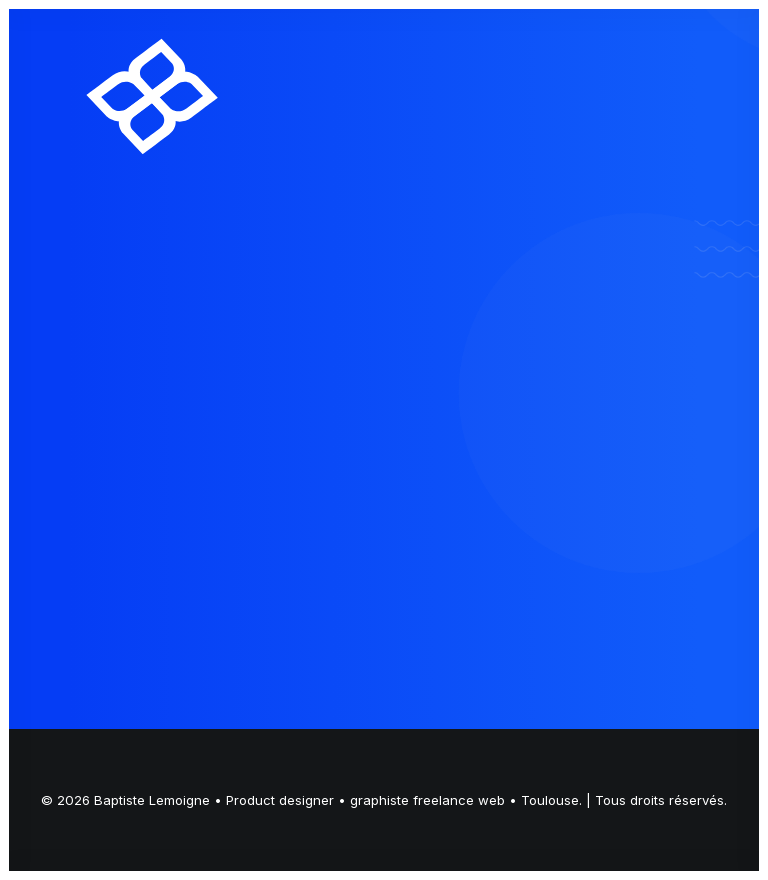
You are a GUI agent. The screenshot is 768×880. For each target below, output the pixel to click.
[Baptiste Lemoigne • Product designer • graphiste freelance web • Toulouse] (152, 96)
